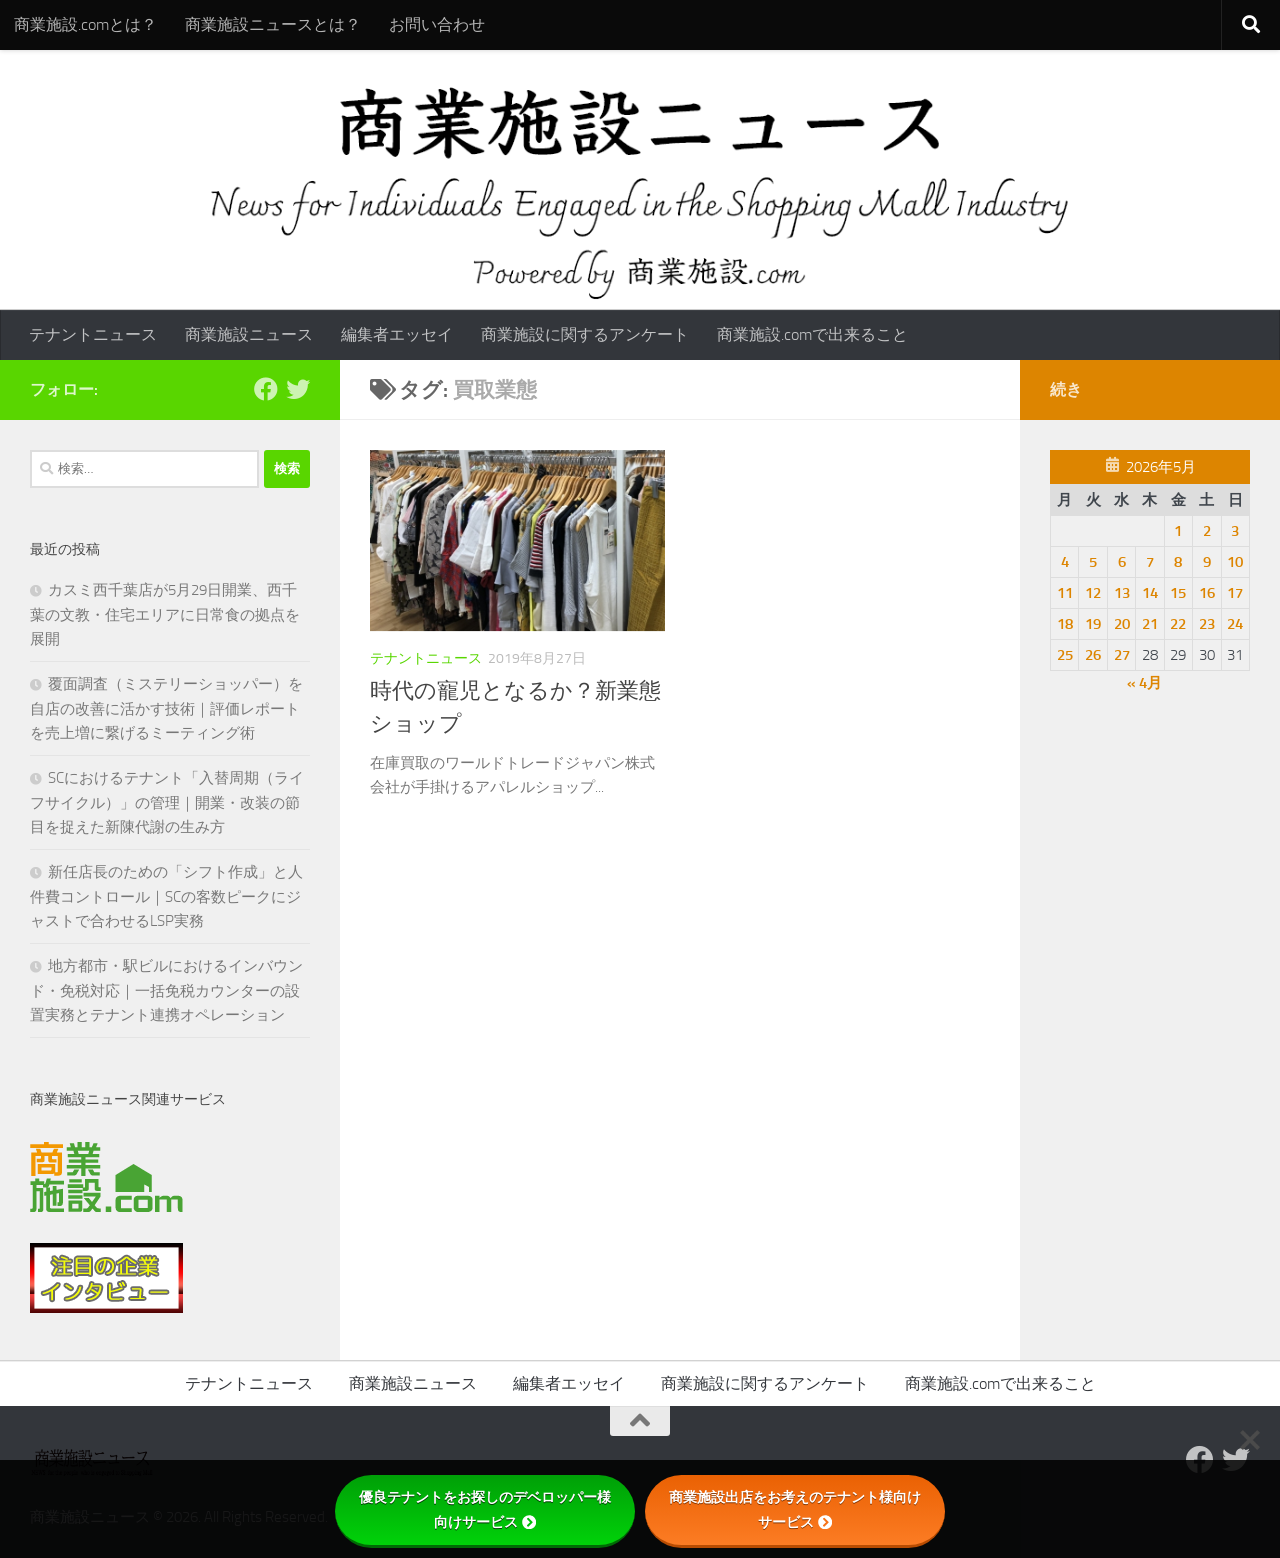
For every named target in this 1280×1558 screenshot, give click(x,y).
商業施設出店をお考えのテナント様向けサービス (795, 1509)
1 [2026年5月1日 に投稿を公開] (1178, 531)
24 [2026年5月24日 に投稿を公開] (1235, 624)
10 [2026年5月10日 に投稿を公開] (1235, 562)
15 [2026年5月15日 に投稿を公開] (1178, 593)
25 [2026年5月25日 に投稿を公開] (1065, 655)
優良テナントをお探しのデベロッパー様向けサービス (485, 1509)
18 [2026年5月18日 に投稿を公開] (1065, 624)
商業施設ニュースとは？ (273, 24)
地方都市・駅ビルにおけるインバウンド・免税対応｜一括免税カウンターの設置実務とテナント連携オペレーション (166, 990)
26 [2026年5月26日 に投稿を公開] (1093, 655)
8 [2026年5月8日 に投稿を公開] (1178, 562)
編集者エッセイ (397, 334)
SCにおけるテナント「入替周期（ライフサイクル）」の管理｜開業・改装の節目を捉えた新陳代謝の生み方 (167, 802)
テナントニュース (93, 334)
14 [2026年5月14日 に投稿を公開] (1150, 593)
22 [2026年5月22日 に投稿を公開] (1178, 624)
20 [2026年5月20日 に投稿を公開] (1122, 624)
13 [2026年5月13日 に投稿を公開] (1122, 593)
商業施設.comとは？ (85, 24)
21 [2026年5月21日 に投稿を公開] (1150, 624)
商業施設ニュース (249, 334)
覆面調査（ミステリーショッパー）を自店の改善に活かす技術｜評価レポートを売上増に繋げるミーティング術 (166, 708)
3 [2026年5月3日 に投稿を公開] (1235, 531)
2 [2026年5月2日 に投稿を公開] (1207, 531)
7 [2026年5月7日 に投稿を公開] (1150, 562)
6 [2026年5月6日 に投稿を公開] (1122, 562)
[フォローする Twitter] (298, 389)
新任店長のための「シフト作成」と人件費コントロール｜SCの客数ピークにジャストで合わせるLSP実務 (166, 896)
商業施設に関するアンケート (585, 334)
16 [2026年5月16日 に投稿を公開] (1207, 593)
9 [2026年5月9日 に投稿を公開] (1207, 562)
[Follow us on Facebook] (266, 389)
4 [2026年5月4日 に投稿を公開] (1065, 562)
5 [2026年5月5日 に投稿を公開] (1093, 562)
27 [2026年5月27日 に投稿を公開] (1122, 655)
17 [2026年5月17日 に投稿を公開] (1235, 593)
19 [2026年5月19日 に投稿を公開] (1093, 624)
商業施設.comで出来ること (812, 334)
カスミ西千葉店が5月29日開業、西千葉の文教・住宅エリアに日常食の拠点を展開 (165, 614)
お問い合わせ (437, 24)
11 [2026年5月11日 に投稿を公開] (1065, 593)
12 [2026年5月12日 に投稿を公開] (1093, 593)
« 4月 (1144, 683)
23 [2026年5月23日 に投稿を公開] (1207, 624)
